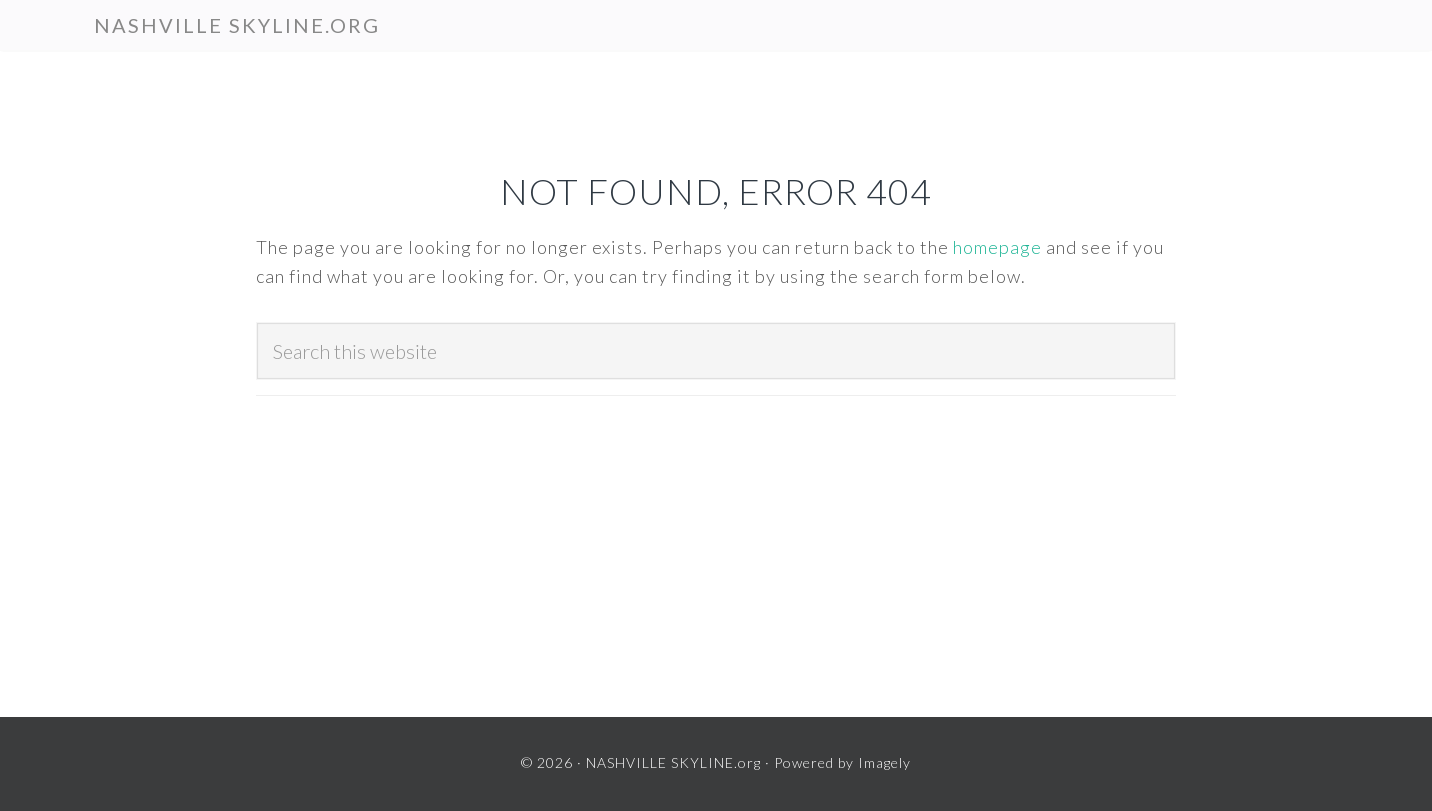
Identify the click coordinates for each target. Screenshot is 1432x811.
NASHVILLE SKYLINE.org (237, 25)
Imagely (884, 762)
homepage (997, 247)
